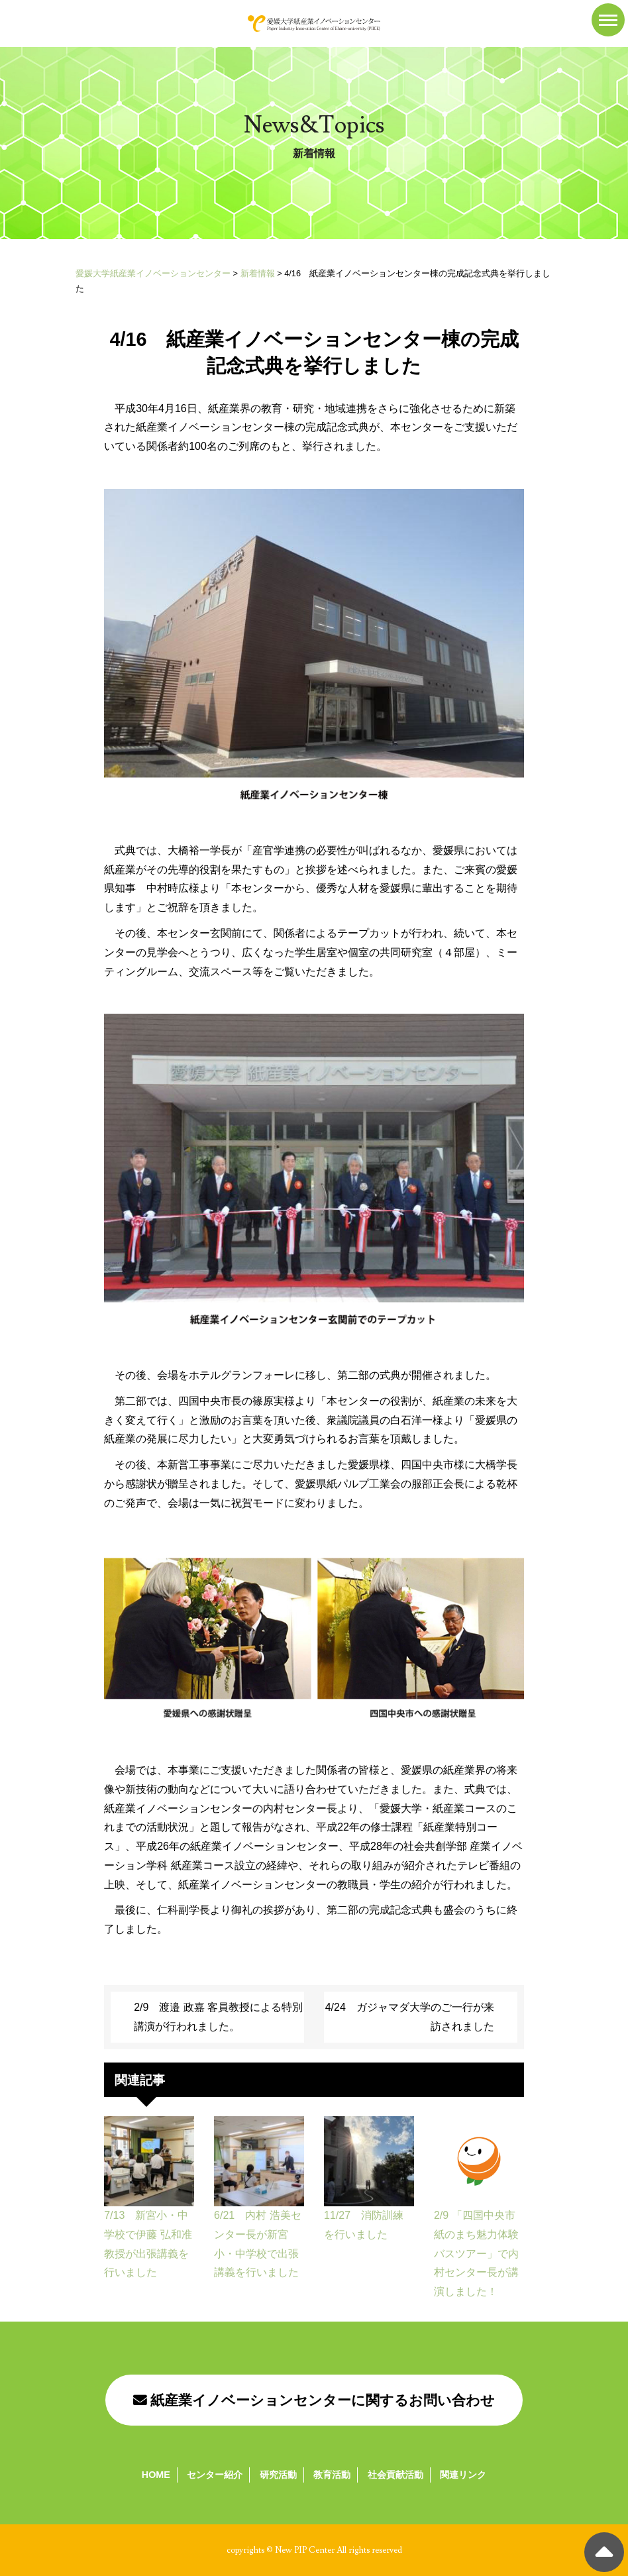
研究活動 (278, 2474)
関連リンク (463, 2474)
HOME (156, 2474)
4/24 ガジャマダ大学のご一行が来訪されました (409, 2017)
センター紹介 (214, 2474)
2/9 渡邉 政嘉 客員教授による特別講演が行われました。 (218, 2017)
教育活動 (331, 2474)
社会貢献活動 (395, 2474)
